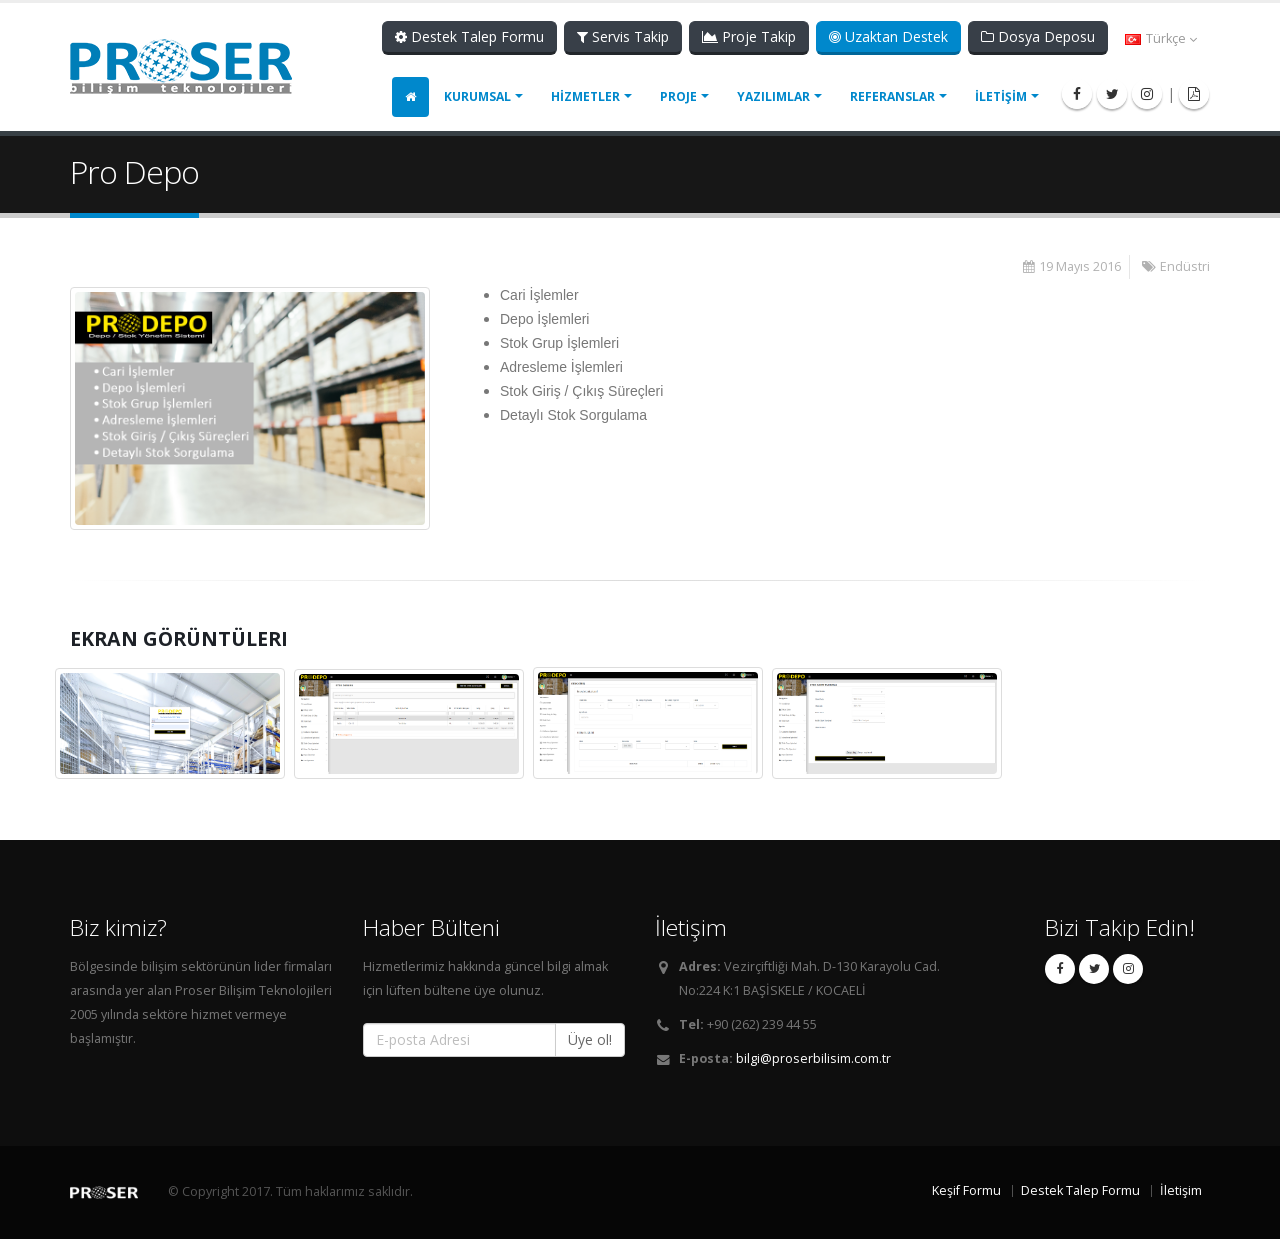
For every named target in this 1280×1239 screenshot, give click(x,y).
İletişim (1181, 1190)
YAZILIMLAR (773, 96)
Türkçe (1161, 38)
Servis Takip (623, 36)
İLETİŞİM (1001, 96)
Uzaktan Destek (888, 36)
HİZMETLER (585, 96)
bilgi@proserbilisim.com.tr (813, 1058)
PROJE (678, 96)
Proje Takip (749, 36)
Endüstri (1185, 266)
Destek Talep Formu (469, 36)
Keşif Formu (966, 1190)
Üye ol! (590, 1039)
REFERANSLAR (892, 96)
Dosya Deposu (1038, 36)
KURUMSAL (477, 96)
